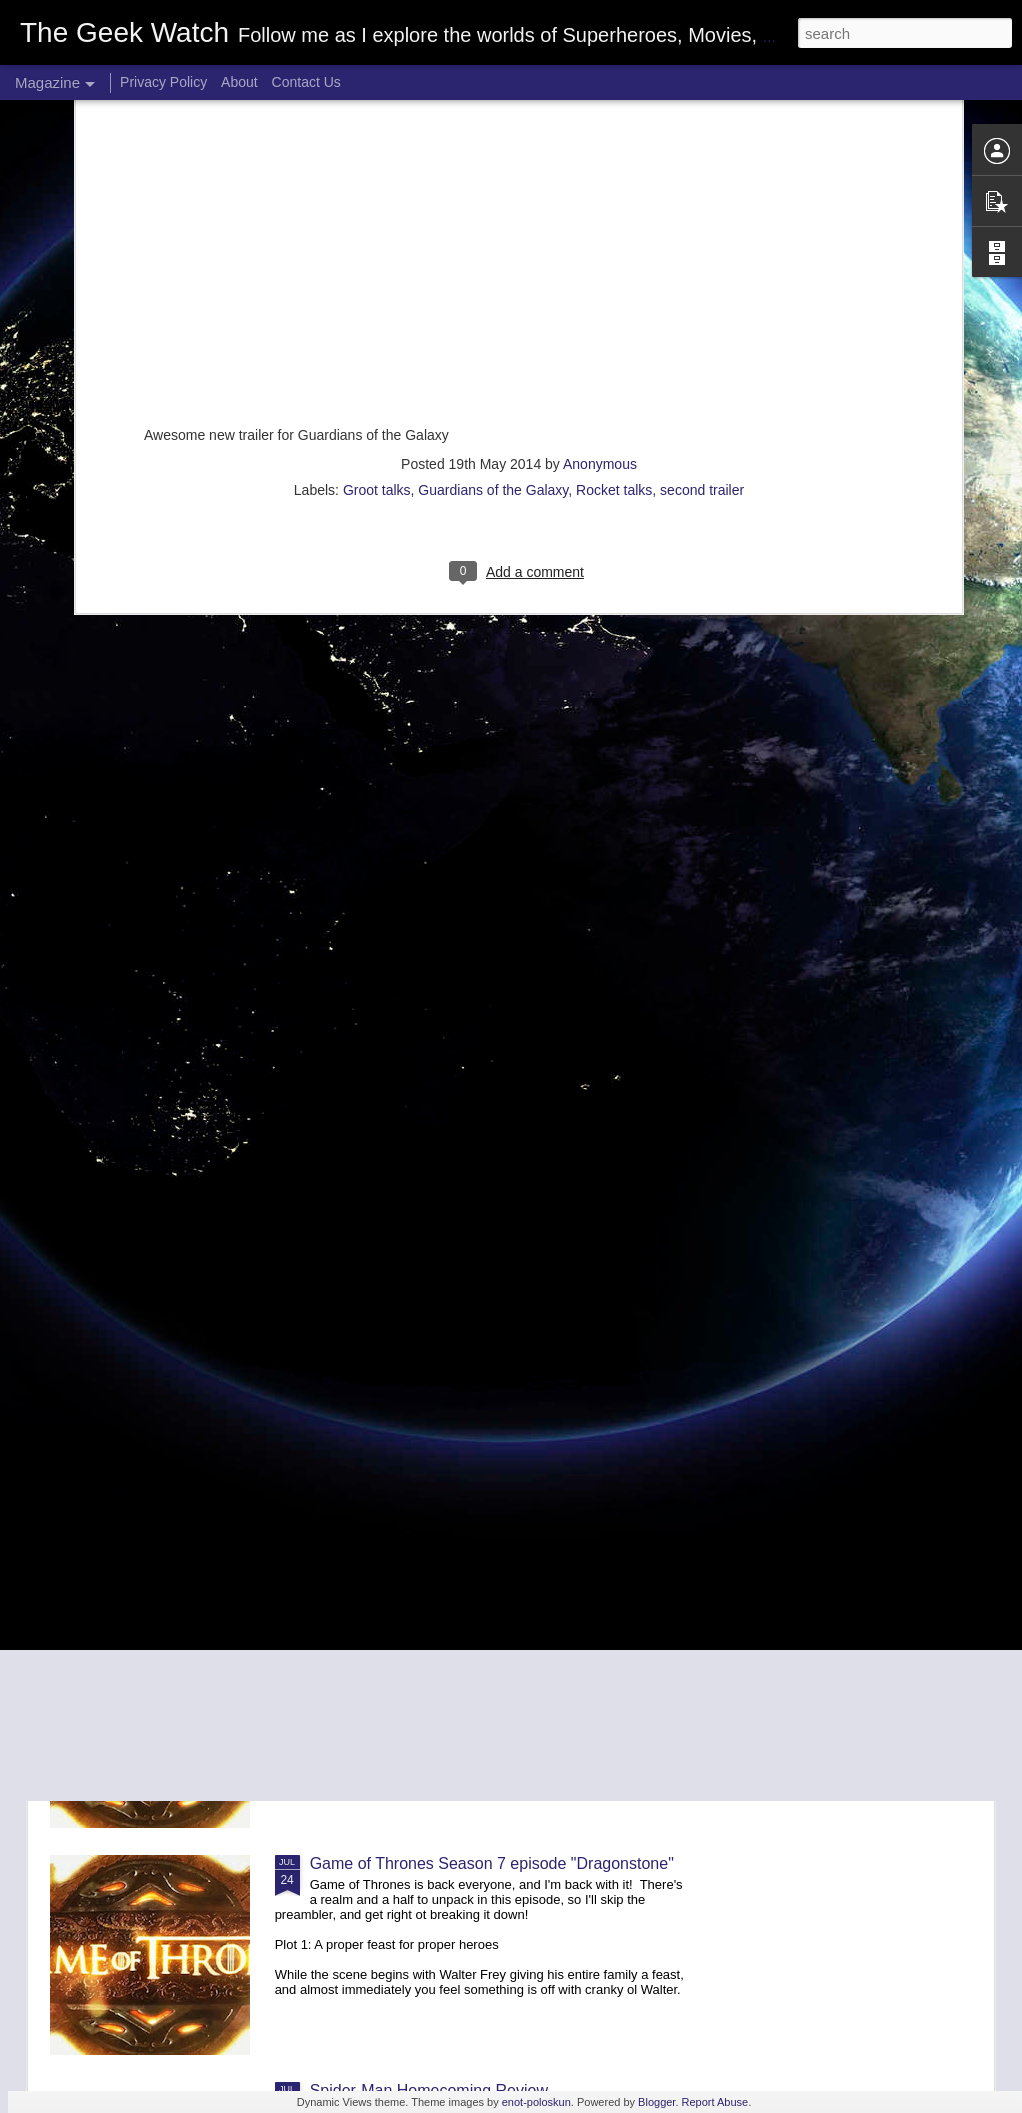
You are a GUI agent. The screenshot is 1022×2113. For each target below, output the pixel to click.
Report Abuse (715, 2102)
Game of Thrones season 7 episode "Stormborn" (482, 1636)
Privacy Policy (163, 82)
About (239, 82)
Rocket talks (614, 246)
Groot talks (377, 246)
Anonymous (600, 220)
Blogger (656, 2102)
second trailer (702, 246)
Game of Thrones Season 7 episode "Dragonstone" (492, 1863)
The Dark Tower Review (395, 1409)
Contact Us (306, 82)
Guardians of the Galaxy (493, 246)
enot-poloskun (536, 2102)
